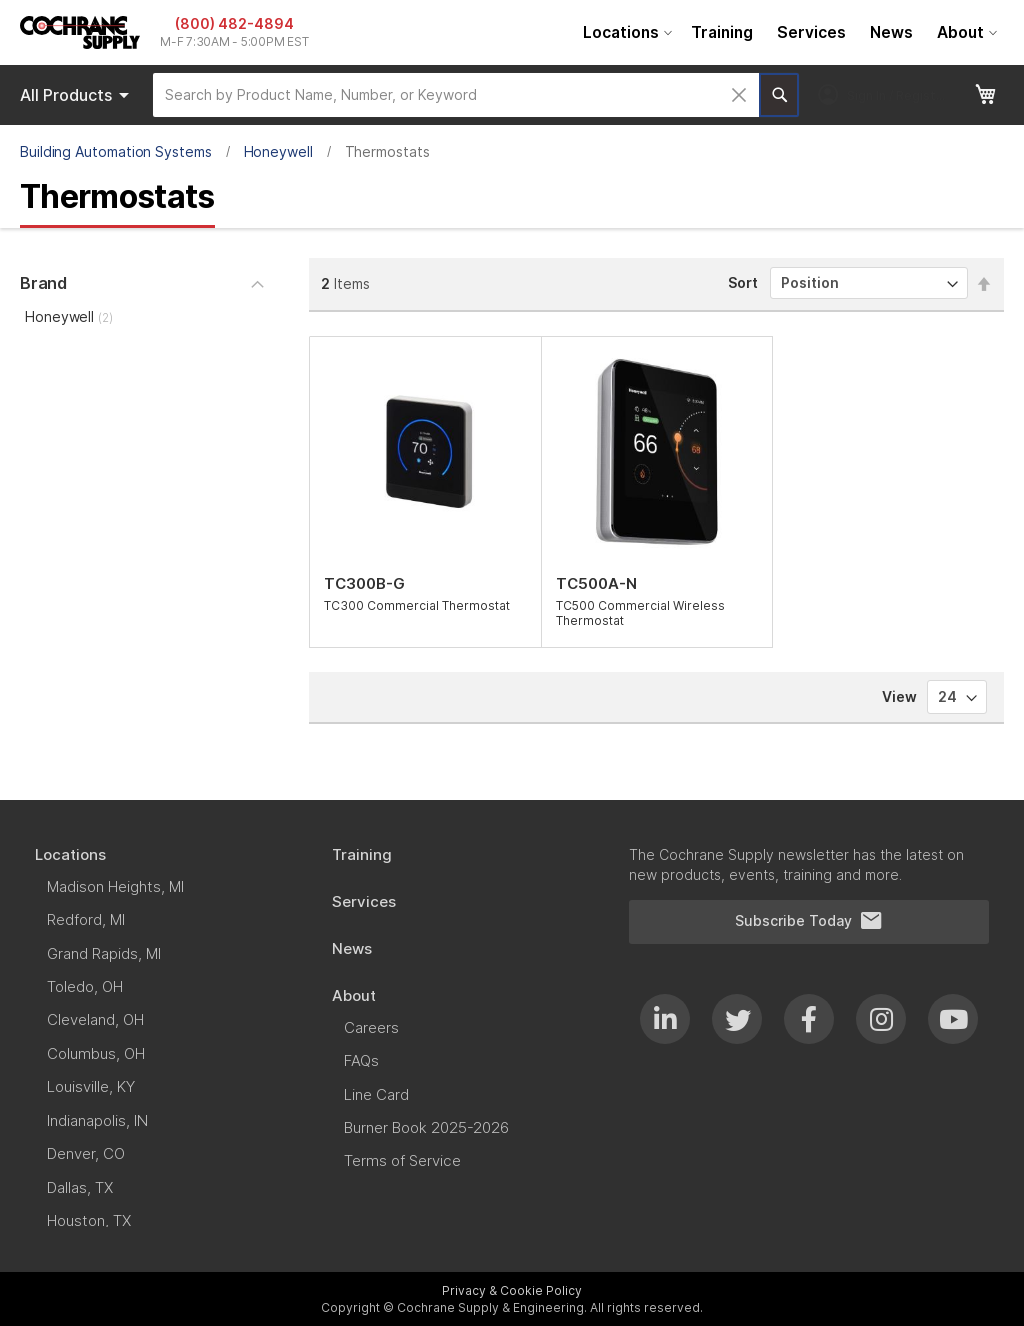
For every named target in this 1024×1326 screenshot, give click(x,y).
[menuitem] (625, 32)
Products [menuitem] (78, 95)
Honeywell (278, 151)
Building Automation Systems (116, 151)
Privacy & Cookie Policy (512, 1290)
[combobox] (456, 95)
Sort (743, 282)
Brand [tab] (43, 283)
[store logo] (80, 32)
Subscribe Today (809, 921)
